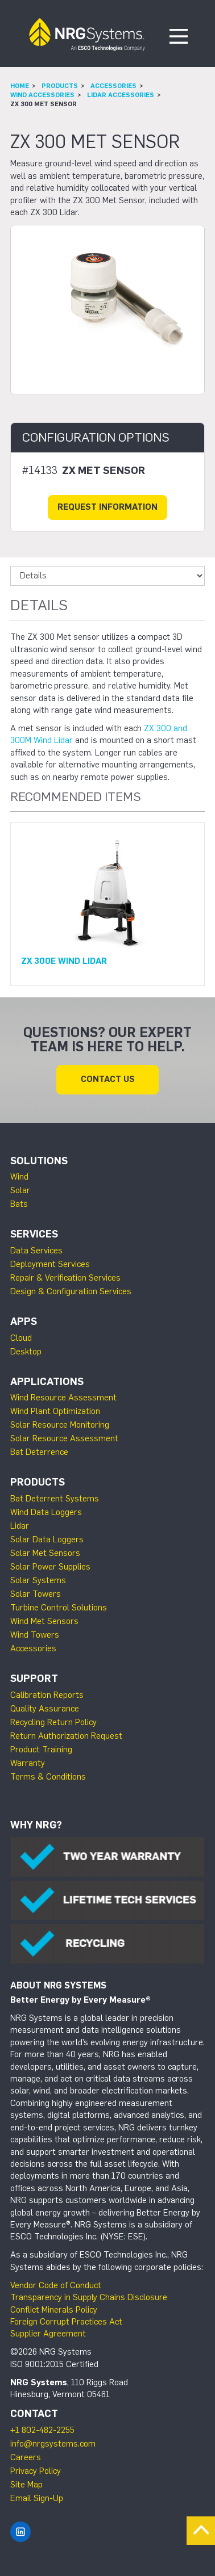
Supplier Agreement (48, 2334)
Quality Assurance (44, 1709)
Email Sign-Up (36, 2498)
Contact (34, 2413)
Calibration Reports (47, 1695)
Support (34, 1678)
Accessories (113, 86)
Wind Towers (34, 1635)
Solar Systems (38, 1580)
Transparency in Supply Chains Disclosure (88, 2297)
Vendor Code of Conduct (55, 2285)
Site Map (26, 2484)
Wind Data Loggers (46, 1512)
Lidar (19, 1526)
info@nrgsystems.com (53, 2444)
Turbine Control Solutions (58, 1607)
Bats (19, 1204)
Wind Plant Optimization (55, 1411)
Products (60, 86)
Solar (20, 1190)
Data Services (36, 1250)
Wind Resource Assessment (63, 1397)
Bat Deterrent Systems (54, 1498)
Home (19, 86)
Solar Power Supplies (50, 1567)
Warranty (27, 1763)
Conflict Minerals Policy (53, 2310)
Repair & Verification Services (65, 1278)
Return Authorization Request (66, 1736)
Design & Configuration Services (70, 1291)
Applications (47, 1381)
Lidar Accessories (120, 95)
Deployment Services (50, 1264)
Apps (23, 1321)
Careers (25, 2457)
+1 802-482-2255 (42, 2430)
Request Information (107, 507)
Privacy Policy (35, 2471)
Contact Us (108, 1079)
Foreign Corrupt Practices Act (66, 2322)
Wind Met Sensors (44, 1621)
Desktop (26, 1351)
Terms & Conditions (48, 1777)
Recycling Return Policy (53, 1722)
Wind (19, 1177)
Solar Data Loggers (47, 1539)
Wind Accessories (42, 95)
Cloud (21, 1338)
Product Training (41, 1749)
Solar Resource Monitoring (59, 1425)
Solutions (39, 1161)
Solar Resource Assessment (64, 1438)
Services (34, 1234)
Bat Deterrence (39, 1452)
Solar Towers (35, 1594)
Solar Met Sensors (45, 1553)
